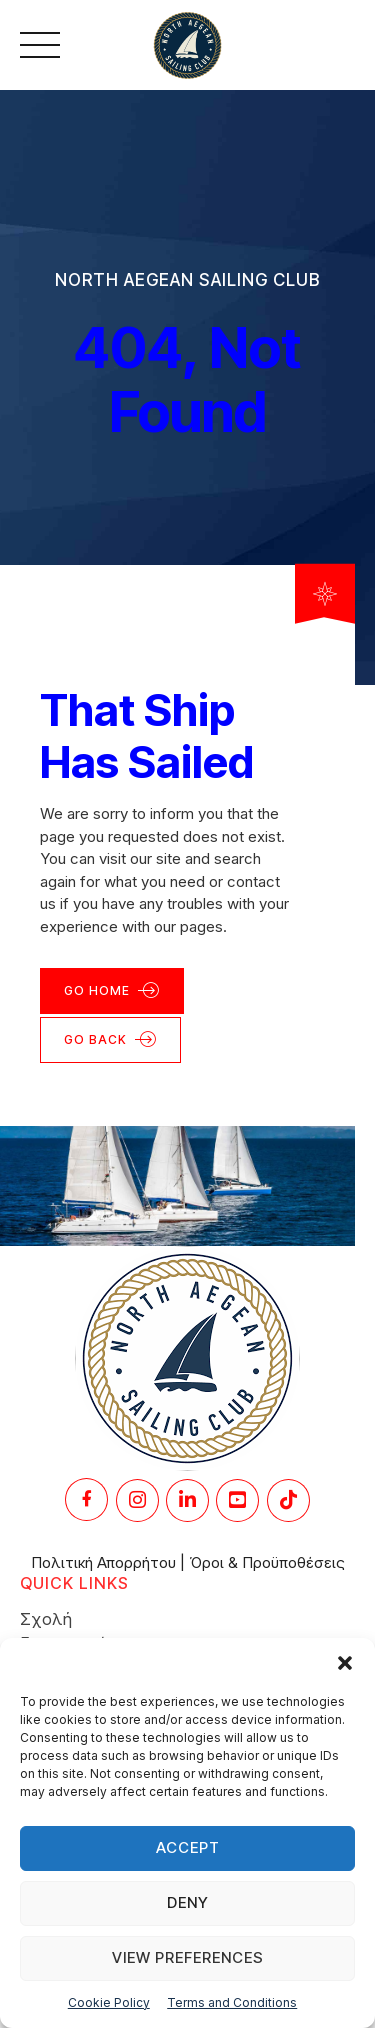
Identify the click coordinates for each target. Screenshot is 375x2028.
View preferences (188, 1957)
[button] (345, 1663)
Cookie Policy (109, 2002)
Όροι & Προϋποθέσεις (267, 1562)
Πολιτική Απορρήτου (103, 1562)
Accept (188, 1847)
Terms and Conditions (232, 2002)
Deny (188, 1902)
